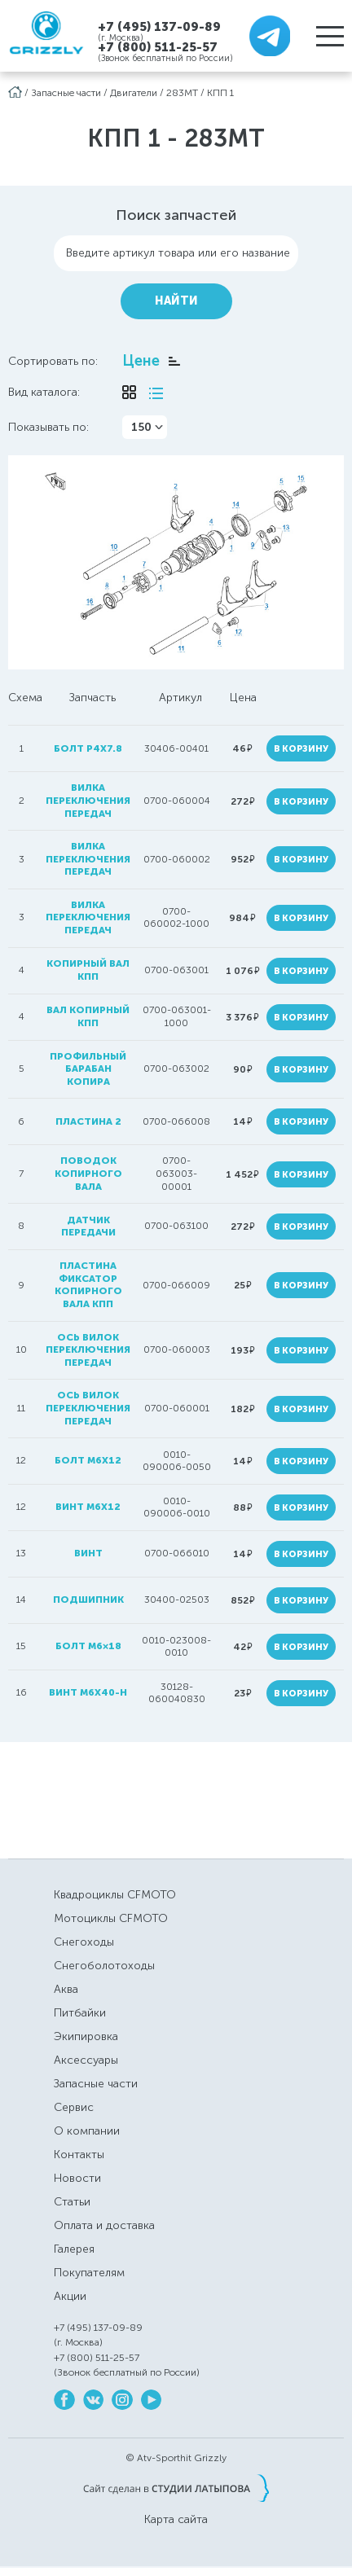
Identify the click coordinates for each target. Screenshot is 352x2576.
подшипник (88, 1599)
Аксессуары (86, 2060)
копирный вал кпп (88, 970)
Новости (77, 2178)
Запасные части (66, 93)
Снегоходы (84, 1942)
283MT (182, 93)
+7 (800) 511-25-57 (158, 47)
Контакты (79, 2154)
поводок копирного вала (88, 1173)
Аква (66, 1989)
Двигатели (133, 93)
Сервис (74, 2107)
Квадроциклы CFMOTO (115, 1895)
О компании (87, 2131)
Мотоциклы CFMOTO (111, 1918)
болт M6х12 (88, 1460)
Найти (176, 301)
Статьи (72, 2202)
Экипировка (86, 2036)
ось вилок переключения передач (88, 1350)
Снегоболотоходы (104, 1966)
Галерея (74, 2249)
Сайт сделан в (176, 2488)
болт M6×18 (88, 1646)
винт (88, 1553)
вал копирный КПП (88, 1016)
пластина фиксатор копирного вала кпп (88, 1285)
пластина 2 (88, 1121)
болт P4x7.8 (88, 748)
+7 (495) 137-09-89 (159, 26)
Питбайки (80, 2013)
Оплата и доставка (104, 2225)
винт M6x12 (88, 1506)
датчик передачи (88, 1226)
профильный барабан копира (88, 1069)
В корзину (301, 749)
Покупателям (89, 2273)
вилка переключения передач (88, 800)
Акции (70, 2296)
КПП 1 (220, 93)
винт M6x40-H (88, 1692)
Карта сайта (176, 2520)
